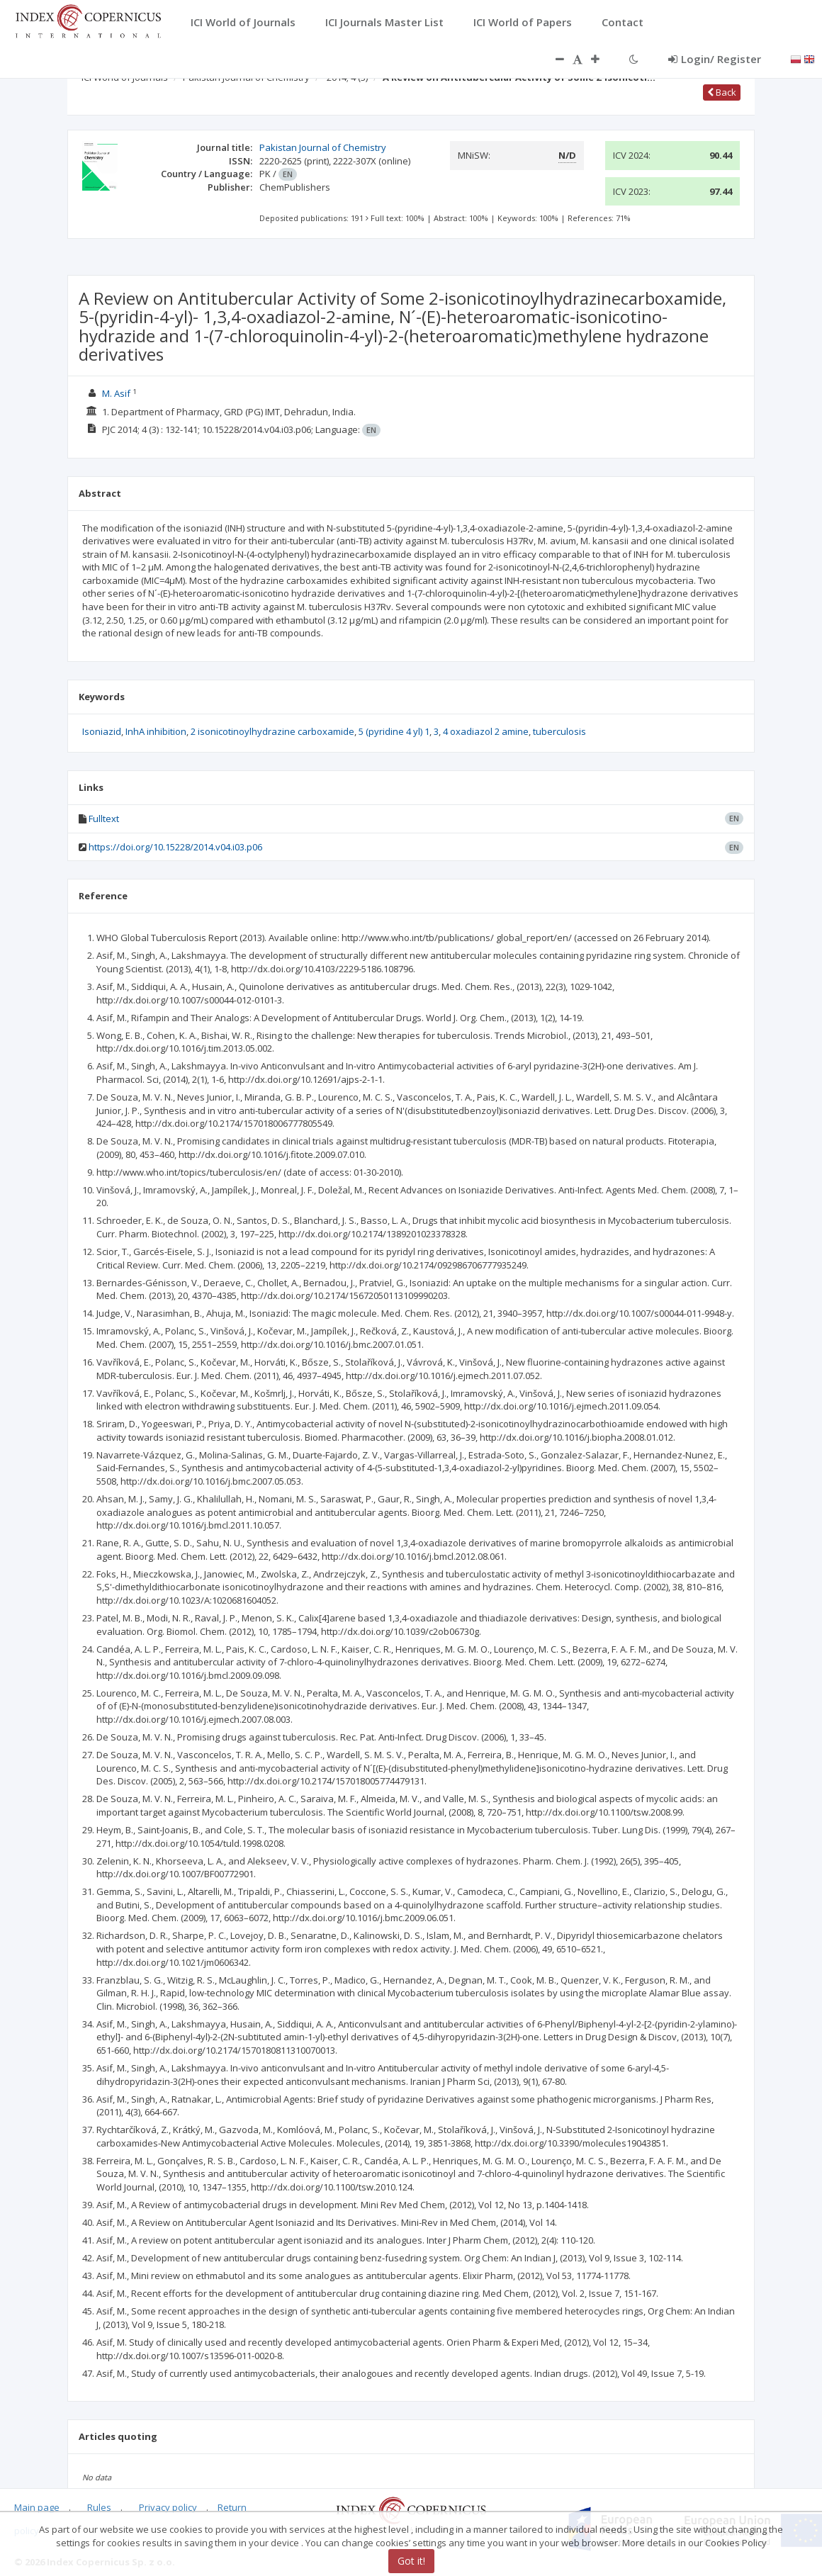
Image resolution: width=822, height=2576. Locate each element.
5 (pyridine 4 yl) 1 (394, 731)
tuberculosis (559, 731)
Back (721, 92)
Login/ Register (714, 59)
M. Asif (116, 393)
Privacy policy (168, 2507)
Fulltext (104, 818)
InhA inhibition (155, 731)
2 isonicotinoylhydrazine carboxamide (272, 731)
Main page (37, 2507)
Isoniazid (101, 731)
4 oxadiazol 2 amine (486, 731)
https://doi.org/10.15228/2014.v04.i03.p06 (175, 846)
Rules (99, 2507)
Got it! (411, 2560)
